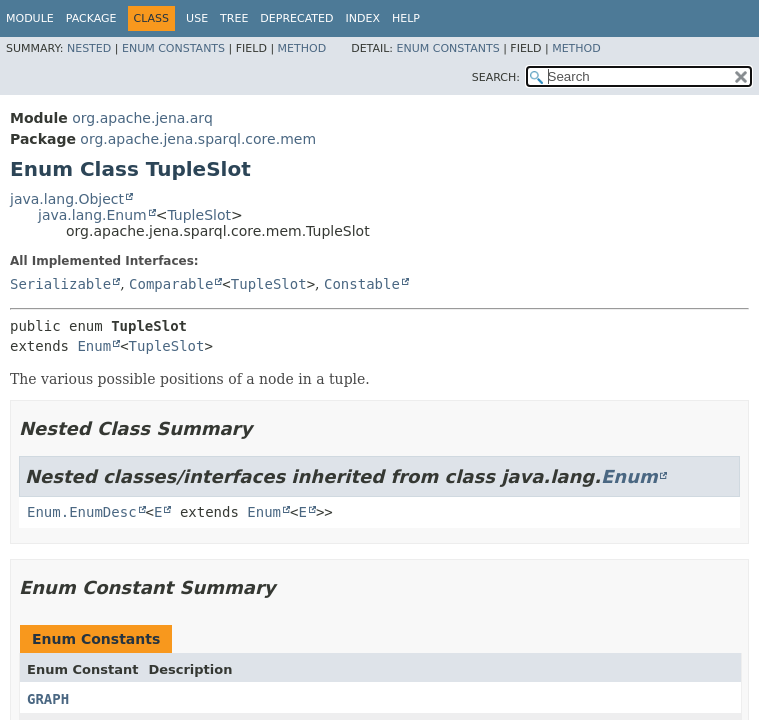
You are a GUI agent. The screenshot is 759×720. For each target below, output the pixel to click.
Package (91, 18)
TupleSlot (199, 215)
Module (30, 18)
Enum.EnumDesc (82, 512)
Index (362, 18)
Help (406, 18)
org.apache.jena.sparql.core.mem (198, 139)
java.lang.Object (67, 199)
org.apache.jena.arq (142, 118)
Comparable (171, 284)
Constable (362, 284)
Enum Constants (173, 48)
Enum (94, 346)
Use (197, 18)
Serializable (60, 284)
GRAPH (48, 699)
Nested (89, 48)
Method (302, 48)
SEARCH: (496, 77)
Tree (234, 18)
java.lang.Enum (92, 215)
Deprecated (296, 18)
